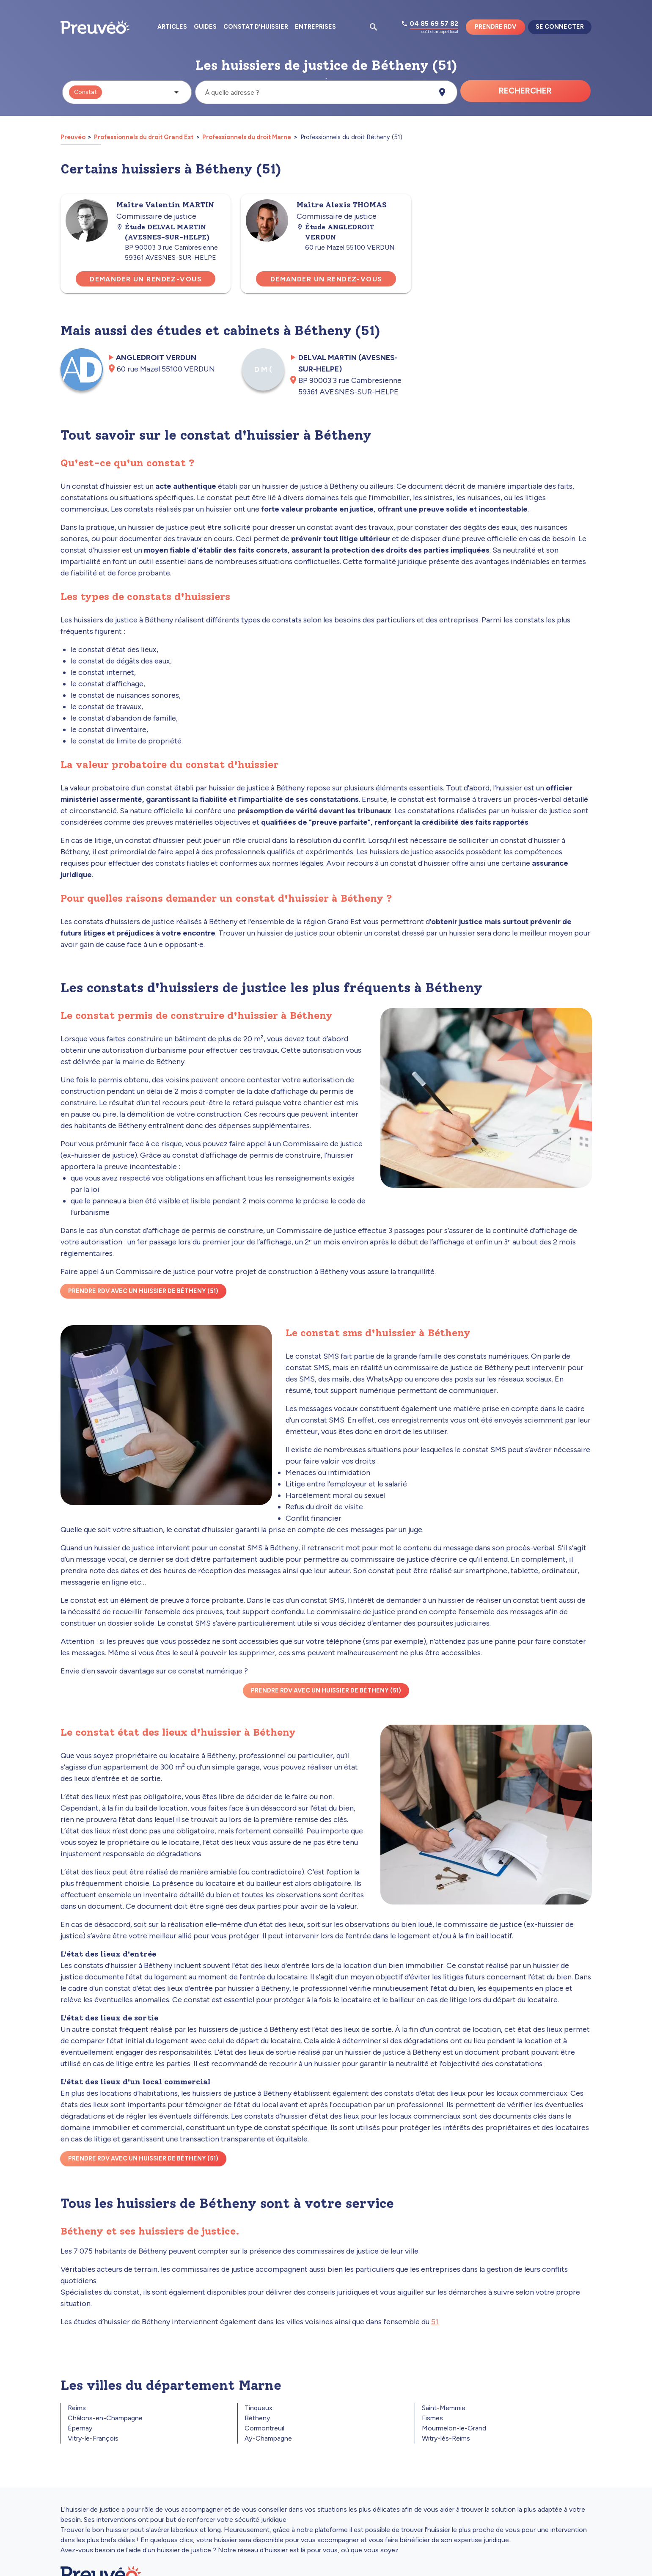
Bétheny (257, 2418)
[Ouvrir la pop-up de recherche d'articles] (373, 27)
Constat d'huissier (255, 26)
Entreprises (315, 26)
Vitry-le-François (93, 2438)
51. (435, 2321)
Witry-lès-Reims (446, 2438)
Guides (205, 26)
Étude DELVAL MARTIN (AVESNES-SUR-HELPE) (162, 232)
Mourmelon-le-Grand (454, 2428)
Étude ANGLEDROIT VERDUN (335, 232)
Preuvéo (74, 137)
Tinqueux (258, 2408)
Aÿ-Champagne (268, 2438)
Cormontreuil (264, 2428)
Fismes (432, 2418)
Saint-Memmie (443, 2408)
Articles (172, 26)
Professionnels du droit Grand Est (144, 137)
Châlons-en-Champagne (105, 2418)
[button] (127, 92)
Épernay (80, 2428)
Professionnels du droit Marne (246, 137)
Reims (77, 2408)
